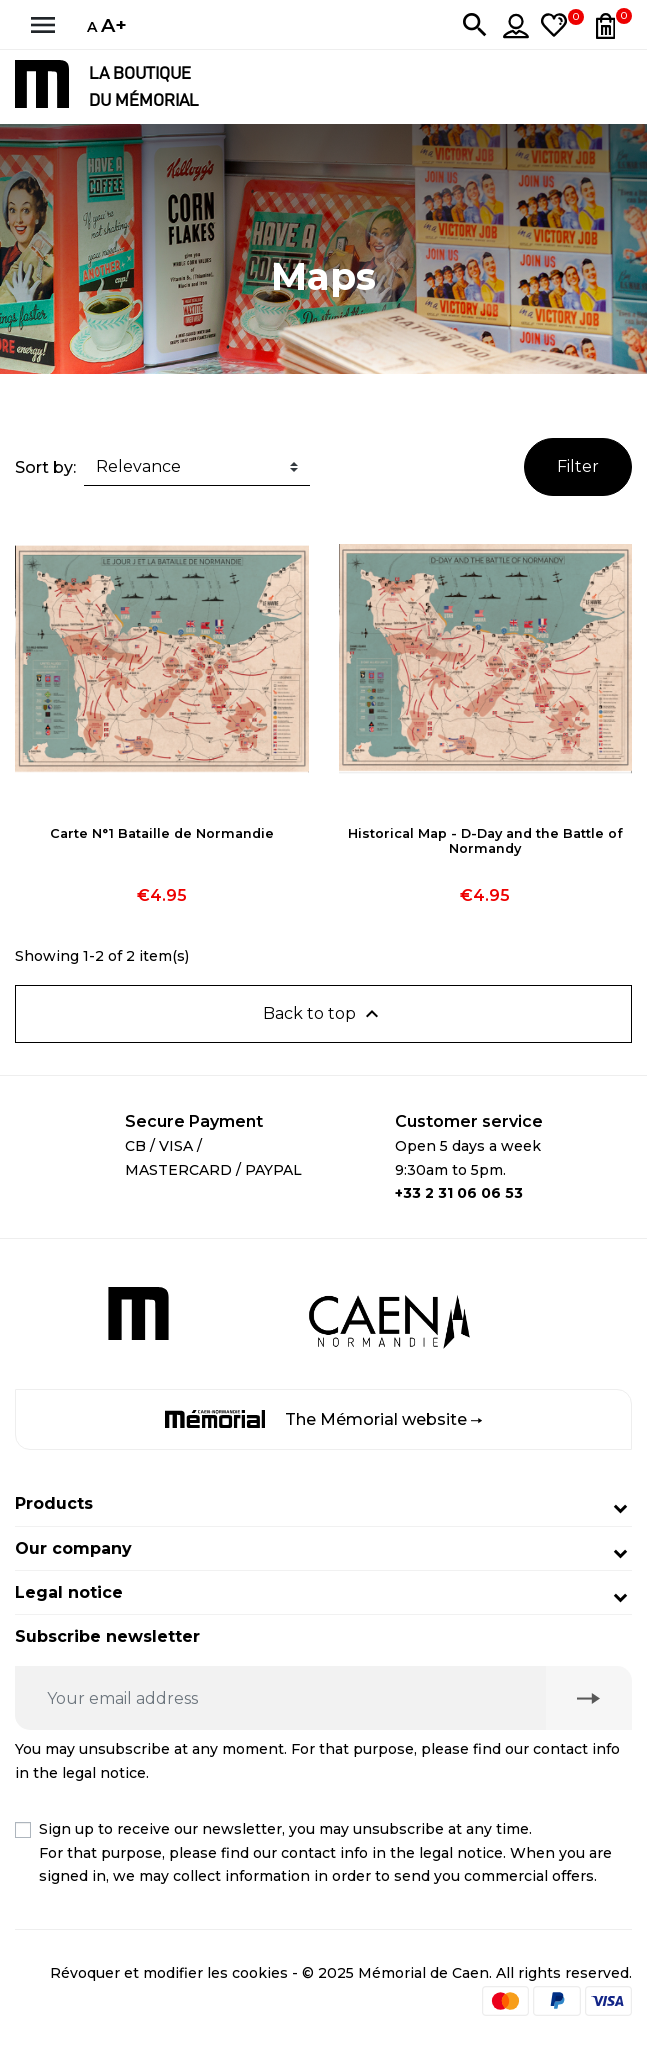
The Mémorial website (323, 1420)
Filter (578, 466)
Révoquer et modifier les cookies (169, 1973)
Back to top (323, 1014)
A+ (114, 25)
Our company (73, 1548)
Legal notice (69, 1592)
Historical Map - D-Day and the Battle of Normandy (485, 841)
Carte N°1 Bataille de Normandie (162, 833)
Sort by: (45, 467)
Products (54, 1503)
